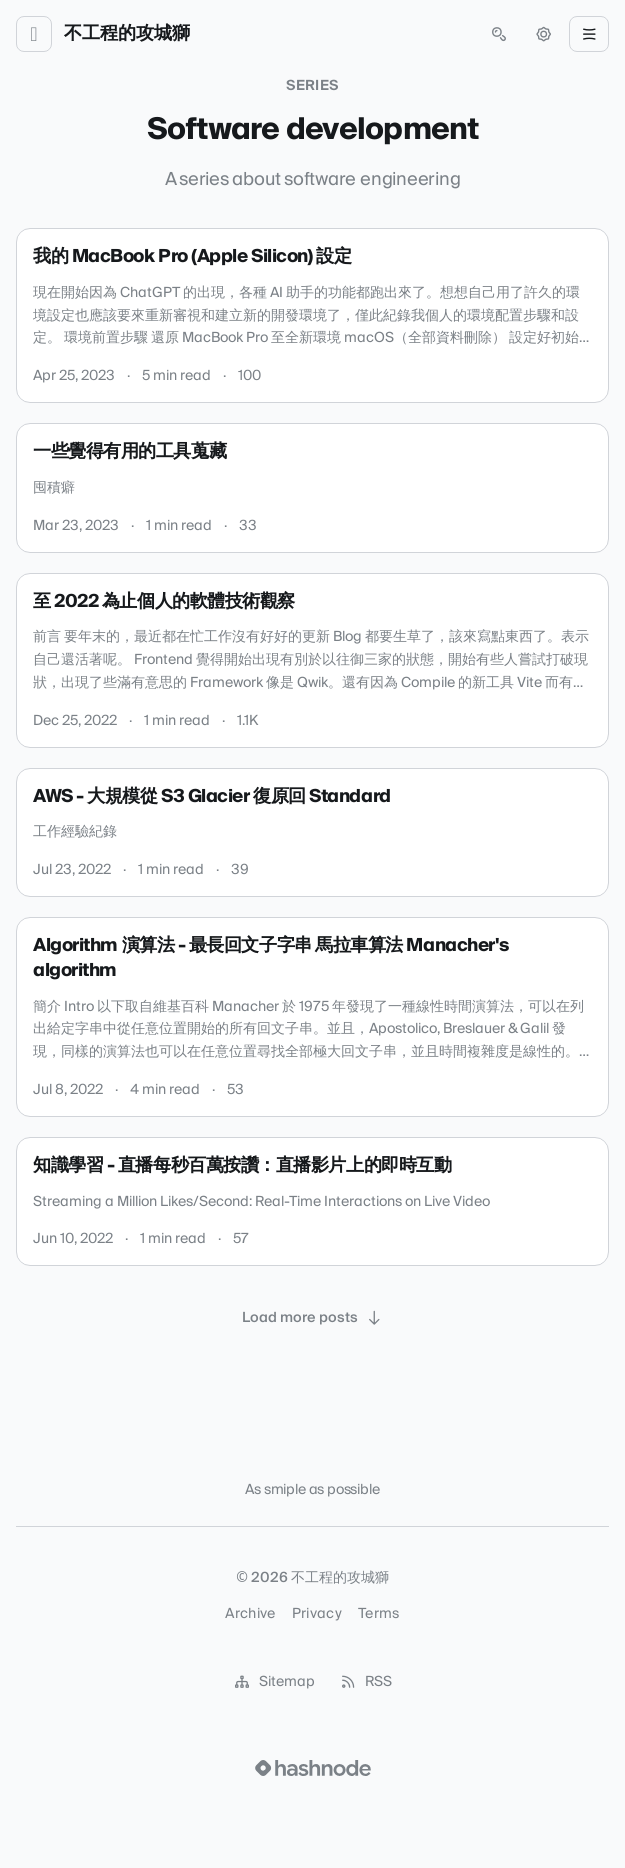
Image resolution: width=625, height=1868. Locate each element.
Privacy (317, 1614)
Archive (250, 1614)
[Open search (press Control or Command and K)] (499, 34)
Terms (379, 1614)
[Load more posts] (313, 1318)
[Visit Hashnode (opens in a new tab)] (313, 1768)
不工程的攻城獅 (127, 34)
